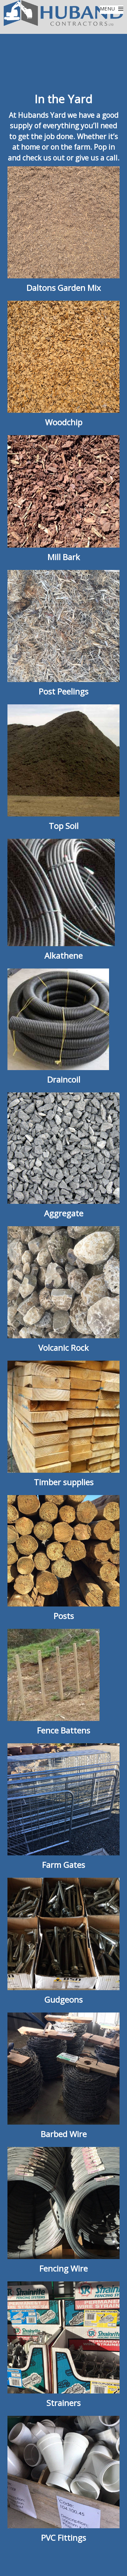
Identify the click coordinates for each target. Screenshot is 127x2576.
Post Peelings (63, 691)
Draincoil (63, 1079)
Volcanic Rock (63, 1347)
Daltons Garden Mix (63, 287)
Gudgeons (63, 1999)
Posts (64, 1615)
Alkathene (63, 955)
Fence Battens (63, 1730)
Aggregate (63, 1213)
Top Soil (64, 825)
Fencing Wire (63, 2268)
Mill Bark (63, 556)
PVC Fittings (63, 2537)
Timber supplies (63, 1482)
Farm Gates (63, 1864)
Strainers (63, 2402)
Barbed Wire (64, 2133)
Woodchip (63, 422)
